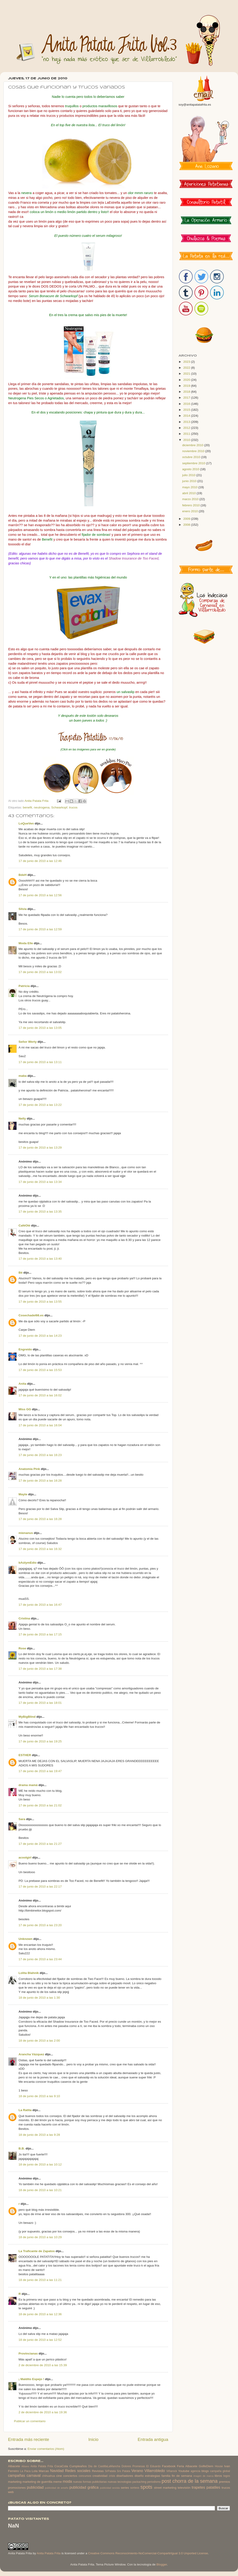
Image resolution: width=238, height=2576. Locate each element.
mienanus (26, 1533)
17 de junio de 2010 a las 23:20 (40, 1925)
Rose (22, 1648)
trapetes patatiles (206, 2487)
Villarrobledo (154, 2471)
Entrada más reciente (28, 2439)
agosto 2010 (191, 469)
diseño (139, 2475)
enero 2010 (190, 511)
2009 (187, 518)
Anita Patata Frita (41, 2466)
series (125, 2487)
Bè (20, 1272)
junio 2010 (189, 481)
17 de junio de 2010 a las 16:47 (40, 1604)
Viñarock (171, 2471)
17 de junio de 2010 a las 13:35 (40, 1211)
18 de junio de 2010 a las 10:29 (40, 2237)
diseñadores (124, 2475)
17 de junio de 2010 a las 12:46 (40, 861)
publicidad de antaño (56, 2487)
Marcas (44, 2471)
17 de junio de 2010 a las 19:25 (40, 1741)
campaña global (220, 2471)
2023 (187, 361)
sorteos (134, 2487)
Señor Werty (28, 1041)
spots (146, 2487)
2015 (187, 409)
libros (218, 2475)
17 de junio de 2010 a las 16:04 (40, 1425)
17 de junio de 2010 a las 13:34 (40, 1182)
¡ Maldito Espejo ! (31, 2379)
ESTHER (25, 1755)
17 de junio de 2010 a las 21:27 (40, 1843)
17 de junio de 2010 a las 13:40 (40, 1258)
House (219, 2466)
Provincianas (28, 2353)
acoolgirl (25, 1857)
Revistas (98, 2471)
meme (57, 2481)
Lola (35, 2471)
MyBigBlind (27, 1716)
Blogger (161, 2564)
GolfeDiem (206, 2466)
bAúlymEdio (28, 1562)
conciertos (70, 2475)
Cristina (24, 1618)
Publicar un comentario (30, 2421)
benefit (27, 807)
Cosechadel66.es (31, 1315)
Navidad (57, 2471)
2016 (187, 403)
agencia (195, 2471)
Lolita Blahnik (29, 1973)
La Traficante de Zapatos (37, 2251)
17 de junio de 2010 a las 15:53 (40, 1370)
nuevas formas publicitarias (90, 2481)
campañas (16, 2475)
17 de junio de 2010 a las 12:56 (40, 895)
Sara (22, 1819)
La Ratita (25, 2110)
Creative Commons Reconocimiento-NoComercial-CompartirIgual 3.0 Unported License (148, 2553)
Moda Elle (26, 943)
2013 (187, 422)
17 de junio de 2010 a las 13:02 (40, 972)
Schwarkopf (59, 807)
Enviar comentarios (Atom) (46, 2449)
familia (166, 2475)
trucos (73, 807)
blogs (205, 2471)
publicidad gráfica (83, 2487)
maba (23, 1075)
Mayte (23, 1494)
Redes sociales (77, 2471)
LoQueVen (26, 823)
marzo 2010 (190, 499)
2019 (187, 385)
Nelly (22, 1118)
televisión (184, 2487)
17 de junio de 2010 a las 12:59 (40, 929)
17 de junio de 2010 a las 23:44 (40, 1959)
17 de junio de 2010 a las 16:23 (40, 1455)
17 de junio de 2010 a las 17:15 (40, 1634)
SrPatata (110, 2471)
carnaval (34, 2475)
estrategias (152, 2475)
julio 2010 (189, 475)
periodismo (154, 2481)
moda (67, 2481)
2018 (187, 391)
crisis (112, 2475)
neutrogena (41, 807)
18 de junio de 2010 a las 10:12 (40, 2164)
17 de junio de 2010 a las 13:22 (40, 1105)
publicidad (35, 2487)
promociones (17, 2487)
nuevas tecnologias (119, 2481)
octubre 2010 (191, 457)
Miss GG (25, 1409)
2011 (187, 433)
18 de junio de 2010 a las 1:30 (39, 1997)
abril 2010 (189, 493)
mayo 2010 (190, 487)
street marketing (165, 2487)
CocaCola (61, 2466)
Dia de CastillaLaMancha (104, 2466)
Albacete (14, 2466)
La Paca (25, 2471)
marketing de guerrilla (37, 2481)
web (11, 2492)
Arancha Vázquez (31, 2054)
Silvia (23, 909)
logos (226, 2475)
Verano (137, 2471)
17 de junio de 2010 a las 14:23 (40, 1335)
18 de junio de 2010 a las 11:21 (40, 2280)
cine (59, 2475)
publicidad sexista (110, 2487)
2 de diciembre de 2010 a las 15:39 (43, 2365)
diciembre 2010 (193, 445)
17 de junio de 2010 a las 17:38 (40, 1668)
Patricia (24, 986)
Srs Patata (123, 2471)
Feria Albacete (187, 2466)
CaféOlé (24, 1225)
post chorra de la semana (190, 2481)
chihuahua (48, 2475)
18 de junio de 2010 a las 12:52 (40, 2339)
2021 (187, 373)
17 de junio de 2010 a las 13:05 (40, 1027)
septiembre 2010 (194, 463)
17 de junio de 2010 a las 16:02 (40, 1395)
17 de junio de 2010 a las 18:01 (40, 1702)
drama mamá (28, 1785)
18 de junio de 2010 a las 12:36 (40, 2314)
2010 (187, 440)
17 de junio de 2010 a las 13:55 (40, 1301)
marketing (15, 2481)
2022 (187, 367)
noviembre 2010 (193, 451)
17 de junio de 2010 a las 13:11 (40, 1062)
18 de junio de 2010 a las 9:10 (39, 2096)
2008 (187, 524)
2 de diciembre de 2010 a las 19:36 (43, 2412)
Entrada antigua (153, 2439)
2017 (187, 397)
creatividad (99, 2475)
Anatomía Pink (29, 1469)
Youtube (183, 2471)
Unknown (25, 1939)
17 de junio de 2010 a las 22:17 (40, 1886)
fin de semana (182, 2475)
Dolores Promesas (133, 2466)
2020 (187, 379)
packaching (139, 2481)
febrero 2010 (191, 505)
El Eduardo (153, 2466)
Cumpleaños (78, 2466)
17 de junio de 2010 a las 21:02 (40, 1805)
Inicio (93, 2439)
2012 (187, 427)
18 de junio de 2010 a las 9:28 (39, 2134)
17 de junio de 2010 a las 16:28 (40, 1480)
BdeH (23, 875)
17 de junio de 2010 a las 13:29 (40, 1147)
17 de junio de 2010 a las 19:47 (40, 1771)
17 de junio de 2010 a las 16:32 (40, 1549)
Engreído (25, 1349)
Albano (25, 2466)
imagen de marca (203, 2476)
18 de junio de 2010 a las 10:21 (40, 2190)
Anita (22, 1383)
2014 (187, 415)
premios (224, 2481)
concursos (85, 2475)
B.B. (22, 2148)
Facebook (169, 2466)
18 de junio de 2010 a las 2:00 (39, 2040)
